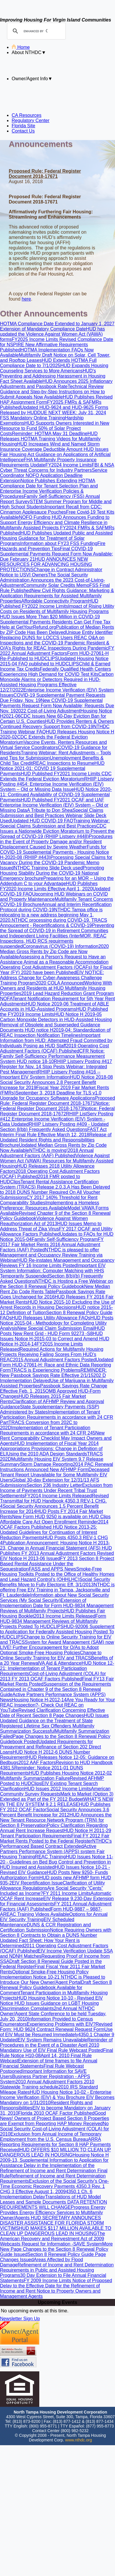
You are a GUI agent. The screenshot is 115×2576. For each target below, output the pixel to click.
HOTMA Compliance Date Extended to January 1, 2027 (57, 323)
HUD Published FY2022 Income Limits (49, 604)
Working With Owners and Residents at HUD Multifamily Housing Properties (56, 988)
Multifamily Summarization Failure (35, 1778)
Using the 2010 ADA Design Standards (47, 1453)
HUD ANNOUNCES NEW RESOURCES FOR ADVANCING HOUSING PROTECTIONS (46, 564)
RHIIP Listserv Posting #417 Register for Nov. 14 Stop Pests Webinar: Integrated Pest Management (56, 1066)
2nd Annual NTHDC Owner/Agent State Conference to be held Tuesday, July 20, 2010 (53, 2013)
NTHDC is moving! (48, 1150)
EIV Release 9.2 (60, 1898)
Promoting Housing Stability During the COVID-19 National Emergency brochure (52, 873)
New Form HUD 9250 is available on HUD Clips (61, 1516)
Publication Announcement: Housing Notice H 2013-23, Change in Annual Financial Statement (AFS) (55, 1545)
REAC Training (50, 1856)
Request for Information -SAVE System (62, 2243)
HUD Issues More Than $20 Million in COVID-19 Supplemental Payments (50, 619)
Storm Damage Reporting (46, 1464)
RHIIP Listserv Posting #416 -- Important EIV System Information (50, 1074)
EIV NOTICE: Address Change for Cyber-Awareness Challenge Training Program (52, 977)
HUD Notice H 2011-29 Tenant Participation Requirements (55, 1833)
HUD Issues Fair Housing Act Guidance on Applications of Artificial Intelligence (55, 454)
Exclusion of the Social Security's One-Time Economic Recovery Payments (54, 2184)
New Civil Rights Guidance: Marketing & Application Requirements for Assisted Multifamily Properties (57, 595)
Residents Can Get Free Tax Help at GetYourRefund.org (55, 624)
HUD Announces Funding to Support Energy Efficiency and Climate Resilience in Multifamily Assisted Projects (54, 522)
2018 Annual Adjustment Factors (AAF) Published (47, 1153)
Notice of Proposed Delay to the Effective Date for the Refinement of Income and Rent (56, 2285)
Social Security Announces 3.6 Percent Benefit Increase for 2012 (54, 1812)
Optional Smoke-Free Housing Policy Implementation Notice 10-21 (44, 1974)
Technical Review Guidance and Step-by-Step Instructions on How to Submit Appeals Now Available (52, 391)
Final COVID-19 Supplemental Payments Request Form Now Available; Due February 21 (56, 554)
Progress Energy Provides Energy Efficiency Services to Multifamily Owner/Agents (52, 2212)
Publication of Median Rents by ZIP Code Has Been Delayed (57, 630)
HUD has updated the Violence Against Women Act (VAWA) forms (52, 334)
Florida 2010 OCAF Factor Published (56, 2113)
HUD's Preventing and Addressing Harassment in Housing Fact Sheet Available (52, 376)
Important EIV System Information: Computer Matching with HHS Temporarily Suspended (53, 1270)
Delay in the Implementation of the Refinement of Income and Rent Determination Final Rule (53, 2170)
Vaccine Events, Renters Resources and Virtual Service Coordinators (53, 745)
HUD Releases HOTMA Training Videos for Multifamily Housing (50, 438)
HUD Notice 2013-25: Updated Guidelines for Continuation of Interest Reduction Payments (48, 1532)
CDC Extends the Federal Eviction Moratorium (56, 776)
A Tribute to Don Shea (49, 810)
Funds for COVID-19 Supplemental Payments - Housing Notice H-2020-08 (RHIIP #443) (54, 852)
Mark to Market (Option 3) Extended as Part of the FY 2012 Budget (56, 1796)
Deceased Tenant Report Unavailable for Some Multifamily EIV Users (54, 1474)
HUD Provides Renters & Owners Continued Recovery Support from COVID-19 (57, 724)
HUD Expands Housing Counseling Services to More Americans (54, 368)
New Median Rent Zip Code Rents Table (55, 1289)
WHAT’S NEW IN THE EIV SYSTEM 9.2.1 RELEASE (56, 1802)
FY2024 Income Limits (68, 464)
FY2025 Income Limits (35, 339)
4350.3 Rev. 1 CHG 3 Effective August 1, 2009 (52, 2189)
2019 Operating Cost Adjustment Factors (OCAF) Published (54, 1048)
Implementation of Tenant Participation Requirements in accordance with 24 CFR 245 (47, 1430)
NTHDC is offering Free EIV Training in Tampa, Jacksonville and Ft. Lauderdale (57, 1590)
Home (21, 47)
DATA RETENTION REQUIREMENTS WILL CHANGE (53, 2205)
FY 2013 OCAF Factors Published (47, 1678)
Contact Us (23, 130)
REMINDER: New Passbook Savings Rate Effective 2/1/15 (53, 1373)
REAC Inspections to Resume (64, 763)
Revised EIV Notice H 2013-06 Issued (57, 1556)
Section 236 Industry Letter (54, 1485)
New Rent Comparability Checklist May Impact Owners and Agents (56, 1438)
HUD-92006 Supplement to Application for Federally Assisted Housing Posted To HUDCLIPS (57, 1631)
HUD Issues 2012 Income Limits (57, 1788)
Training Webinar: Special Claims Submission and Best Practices (55, 823)
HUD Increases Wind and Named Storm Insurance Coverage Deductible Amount (50, 447)
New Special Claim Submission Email (56, 1328)
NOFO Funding (35, 517)
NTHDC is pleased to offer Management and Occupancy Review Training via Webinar (51, 1255)
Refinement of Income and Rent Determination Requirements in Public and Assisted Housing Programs (57, 2270)
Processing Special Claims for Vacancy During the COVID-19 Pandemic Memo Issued (56, 862)
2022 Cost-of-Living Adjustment (48, 710)
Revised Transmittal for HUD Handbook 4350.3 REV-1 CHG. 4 (54, 1501)
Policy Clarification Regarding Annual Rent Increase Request (54, 1828)
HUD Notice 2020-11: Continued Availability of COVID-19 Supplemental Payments (56, 794)
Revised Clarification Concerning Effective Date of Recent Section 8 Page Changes (52, 1713)
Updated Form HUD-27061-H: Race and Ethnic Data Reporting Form (57, 1365)
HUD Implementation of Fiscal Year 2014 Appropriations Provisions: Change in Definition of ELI (51, 1448)
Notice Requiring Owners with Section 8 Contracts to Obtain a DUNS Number (55, 1932)
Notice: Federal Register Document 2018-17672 (57, 1111)
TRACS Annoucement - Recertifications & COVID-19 (53, 923)
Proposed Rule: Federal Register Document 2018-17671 (57, 1101)
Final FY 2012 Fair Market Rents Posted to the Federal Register (54, 1838)
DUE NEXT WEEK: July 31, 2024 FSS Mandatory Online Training (53, 415)
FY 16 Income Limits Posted (48, 1265)
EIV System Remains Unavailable (52, 2039)
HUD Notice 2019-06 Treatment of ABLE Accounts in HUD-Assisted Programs (54, 1006)
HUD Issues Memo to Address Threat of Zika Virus (51, 1226)
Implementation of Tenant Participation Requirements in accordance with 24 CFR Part (56, 1417)
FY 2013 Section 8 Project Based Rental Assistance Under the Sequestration (57, 1563)
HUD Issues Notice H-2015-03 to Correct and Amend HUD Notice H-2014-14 (54, 1338)
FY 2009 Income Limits (48, 2280)
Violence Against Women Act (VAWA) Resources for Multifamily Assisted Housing (56, 1161)
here (26, 298)
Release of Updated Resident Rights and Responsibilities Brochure (56, 1140)
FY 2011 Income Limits (67, 1893)
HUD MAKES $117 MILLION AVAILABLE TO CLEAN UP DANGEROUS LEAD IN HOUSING (55, 2231)
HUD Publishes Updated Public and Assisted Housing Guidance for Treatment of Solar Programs (56, 538)
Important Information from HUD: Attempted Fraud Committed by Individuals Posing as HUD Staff (56, 1040)
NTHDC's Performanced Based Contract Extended (56, 1844)
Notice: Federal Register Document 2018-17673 (55, 1106)
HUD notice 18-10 (35, 1061)
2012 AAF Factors (37, 1762)
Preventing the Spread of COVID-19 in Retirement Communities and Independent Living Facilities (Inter (57, 930)
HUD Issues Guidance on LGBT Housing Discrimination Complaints (49, 2006)
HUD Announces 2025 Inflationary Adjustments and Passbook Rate (56, 384)
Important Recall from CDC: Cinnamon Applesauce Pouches (51, 509)
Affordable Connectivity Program (54, 601)
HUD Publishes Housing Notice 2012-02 (70, 1773)
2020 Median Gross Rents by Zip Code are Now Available (54, 951)
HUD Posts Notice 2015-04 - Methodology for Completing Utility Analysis (56, 1323)
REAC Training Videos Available (36, 1914)
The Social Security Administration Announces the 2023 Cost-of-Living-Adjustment (52, 580)
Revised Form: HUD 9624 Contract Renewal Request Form (56, 2027)
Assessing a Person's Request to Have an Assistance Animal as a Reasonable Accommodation (54, 959)
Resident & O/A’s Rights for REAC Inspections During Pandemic (54, 645)
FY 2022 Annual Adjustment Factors (57, 651)
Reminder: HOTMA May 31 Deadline (50, 433)
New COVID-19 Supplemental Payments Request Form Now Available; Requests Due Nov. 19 (57, 705)
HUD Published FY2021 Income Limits (61, 773)
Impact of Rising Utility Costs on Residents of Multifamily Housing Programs (57, 609)
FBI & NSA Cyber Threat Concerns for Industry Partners (57, 467)
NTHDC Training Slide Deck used (48, 867)
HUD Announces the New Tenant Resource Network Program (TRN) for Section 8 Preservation (56, 1820)
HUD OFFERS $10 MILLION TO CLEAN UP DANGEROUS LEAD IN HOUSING (55, 2152)
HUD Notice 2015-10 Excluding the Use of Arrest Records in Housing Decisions (57, 1305)
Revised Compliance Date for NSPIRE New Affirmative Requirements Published (56, 344)
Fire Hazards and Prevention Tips (52, 546)
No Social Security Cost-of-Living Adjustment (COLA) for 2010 (54, 2128)
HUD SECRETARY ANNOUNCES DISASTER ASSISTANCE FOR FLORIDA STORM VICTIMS (52, 2223)
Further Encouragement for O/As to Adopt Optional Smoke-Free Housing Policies (49, 1650)
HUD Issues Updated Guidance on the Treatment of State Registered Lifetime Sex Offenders (54, 1720)
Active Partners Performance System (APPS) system (48, 1849)
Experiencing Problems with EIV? (61, 2024)
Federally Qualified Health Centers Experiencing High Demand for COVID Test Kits (55, 672)
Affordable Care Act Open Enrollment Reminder (49, 1521)
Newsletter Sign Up (20, 2318)
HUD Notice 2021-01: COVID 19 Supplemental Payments (52, 768)
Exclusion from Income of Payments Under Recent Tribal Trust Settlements (56, 1490)
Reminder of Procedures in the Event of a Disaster (56, 2042)
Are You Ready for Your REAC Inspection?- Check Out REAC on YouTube (57, 1705)
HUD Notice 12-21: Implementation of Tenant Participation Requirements (57, 1668)
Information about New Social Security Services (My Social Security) (54, 1598)
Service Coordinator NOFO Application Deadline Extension (53, 475)
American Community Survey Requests (55, 1791)
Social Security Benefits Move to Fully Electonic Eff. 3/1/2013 (55, 1582)
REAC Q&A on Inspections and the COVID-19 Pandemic (52, 640)
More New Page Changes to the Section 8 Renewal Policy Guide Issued (56, 2249)
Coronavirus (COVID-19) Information (60, 946)
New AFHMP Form (69, 1469)
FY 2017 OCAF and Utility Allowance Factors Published (56, 1231)
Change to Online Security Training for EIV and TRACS (51, 1655)
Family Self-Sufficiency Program (65, 1239)
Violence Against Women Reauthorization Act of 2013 (44, 1221)
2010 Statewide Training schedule (47, 2084)
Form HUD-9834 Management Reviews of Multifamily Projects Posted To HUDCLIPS (53, 1621)
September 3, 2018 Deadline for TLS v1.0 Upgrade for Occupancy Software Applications (50, 1095)
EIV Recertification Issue (37, 1882)
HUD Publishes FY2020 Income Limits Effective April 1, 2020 (49, 886)
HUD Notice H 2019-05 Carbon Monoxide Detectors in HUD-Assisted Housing (56, 1017)
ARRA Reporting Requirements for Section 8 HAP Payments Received (55, 2144)
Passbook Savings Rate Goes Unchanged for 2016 (52, 1294)
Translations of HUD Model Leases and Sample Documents (50, 2199)
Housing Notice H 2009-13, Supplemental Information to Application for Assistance (54, 2160)
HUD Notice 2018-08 (91, 1077)
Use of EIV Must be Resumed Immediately (56, 2032)
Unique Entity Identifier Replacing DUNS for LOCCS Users (56, 635)
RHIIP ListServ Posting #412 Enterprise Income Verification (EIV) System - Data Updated (56, 1119)
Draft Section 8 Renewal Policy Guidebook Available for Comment (56, 1987)
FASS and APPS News (52, 1568)
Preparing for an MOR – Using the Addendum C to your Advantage (57, 881)
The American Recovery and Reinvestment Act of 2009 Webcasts (52, 2238)
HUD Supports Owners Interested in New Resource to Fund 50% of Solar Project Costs (54, 428)
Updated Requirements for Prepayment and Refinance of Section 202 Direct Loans (50, 1747)
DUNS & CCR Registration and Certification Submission (45, 1927)
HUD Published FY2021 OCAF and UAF (62, 799)
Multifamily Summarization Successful (47, 1728)
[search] (35, 31)
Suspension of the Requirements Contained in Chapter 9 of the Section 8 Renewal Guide (55, 1689)
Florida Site (23, 125)
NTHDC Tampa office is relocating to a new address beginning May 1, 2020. (51, 915)
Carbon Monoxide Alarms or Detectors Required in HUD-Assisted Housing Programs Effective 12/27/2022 (57, 682)
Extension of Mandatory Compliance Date (43, 328)
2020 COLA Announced (60, 982)
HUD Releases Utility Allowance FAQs (51, 1317)
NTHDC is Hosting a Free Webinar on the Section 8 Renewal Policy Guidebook (56, 1284)
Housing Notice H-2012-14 (39, 1699)
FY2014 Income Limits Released (58, 1495)
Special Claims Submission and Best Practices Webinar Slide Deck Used (53, 815)
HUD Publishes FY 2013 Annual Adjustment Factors (56, 1551)
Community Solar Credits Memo (56, 585)
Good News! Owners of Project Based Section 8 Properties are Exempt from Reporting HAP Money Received (54, 2118)
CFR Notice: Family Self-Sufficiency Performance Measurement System (52, 1056)
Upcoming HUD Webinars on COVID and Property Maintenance (54, 897)
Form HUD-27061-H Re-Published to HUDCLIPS (54, 656)
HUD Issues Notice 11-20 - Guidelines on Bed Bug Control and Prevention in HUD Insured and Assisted (56, 1862)
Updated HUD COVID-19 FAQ (42, 820)
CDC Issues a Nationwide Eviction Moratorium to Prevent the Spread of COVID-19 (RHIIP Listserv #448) (57, 831)
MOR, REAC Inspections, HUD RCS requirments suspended (53, 941)
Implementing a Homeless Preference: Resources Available (49, 1205)
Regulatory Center (30, 120)
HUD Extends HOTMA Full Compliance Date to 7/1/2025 (48, 363)
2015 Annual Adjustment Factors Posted (54, 1359)
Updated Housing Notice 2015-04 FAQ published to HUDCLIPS (54, 661)
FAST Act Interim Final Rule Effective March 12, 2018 (53, 1132)
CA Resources (26, 115)
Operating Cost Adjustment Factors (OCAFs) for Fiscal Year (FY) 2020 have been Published (56, 970)
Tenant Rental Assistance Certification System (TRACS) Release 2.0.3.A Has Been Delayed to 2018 (55, 1187)
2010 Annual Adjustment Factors (48, 2081)
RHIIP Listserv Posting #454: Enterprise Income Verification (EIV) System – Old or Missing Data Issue (57, 784)
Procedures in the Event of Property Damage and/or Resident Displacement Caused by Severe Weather (56, 841)
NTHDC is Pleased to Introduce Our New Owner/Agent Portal (52, 1980)
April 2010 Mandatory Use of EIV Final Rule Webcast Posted (51, 2048)
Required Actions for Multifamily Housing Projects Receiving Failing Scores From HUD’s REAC (51, 1354)
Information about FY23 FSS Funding (58, 543)
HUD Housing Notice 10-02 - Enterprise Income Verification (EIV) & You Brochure (55, 2095)
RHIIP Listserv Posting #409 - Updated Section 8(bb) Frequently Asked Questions (54, 1127)
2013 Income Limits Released (64, 1616)
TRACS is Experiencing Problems (45, 1370)
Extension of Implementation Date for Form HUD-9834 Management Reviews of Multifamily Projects (57, 1605)
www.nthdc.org (78, 2440)
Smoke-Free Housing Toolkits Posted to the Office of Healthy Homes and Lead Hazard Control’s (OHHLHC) (57, 1574)
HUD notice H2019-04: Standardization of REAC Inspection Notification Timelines (55, 1033)
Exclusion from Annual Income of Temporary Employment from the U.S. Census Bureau (50, 2137)
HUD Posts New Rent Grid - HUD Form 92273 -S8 (52, 1331)
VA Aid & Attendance (60, 1663)
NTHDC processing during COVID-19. (51, 920)
